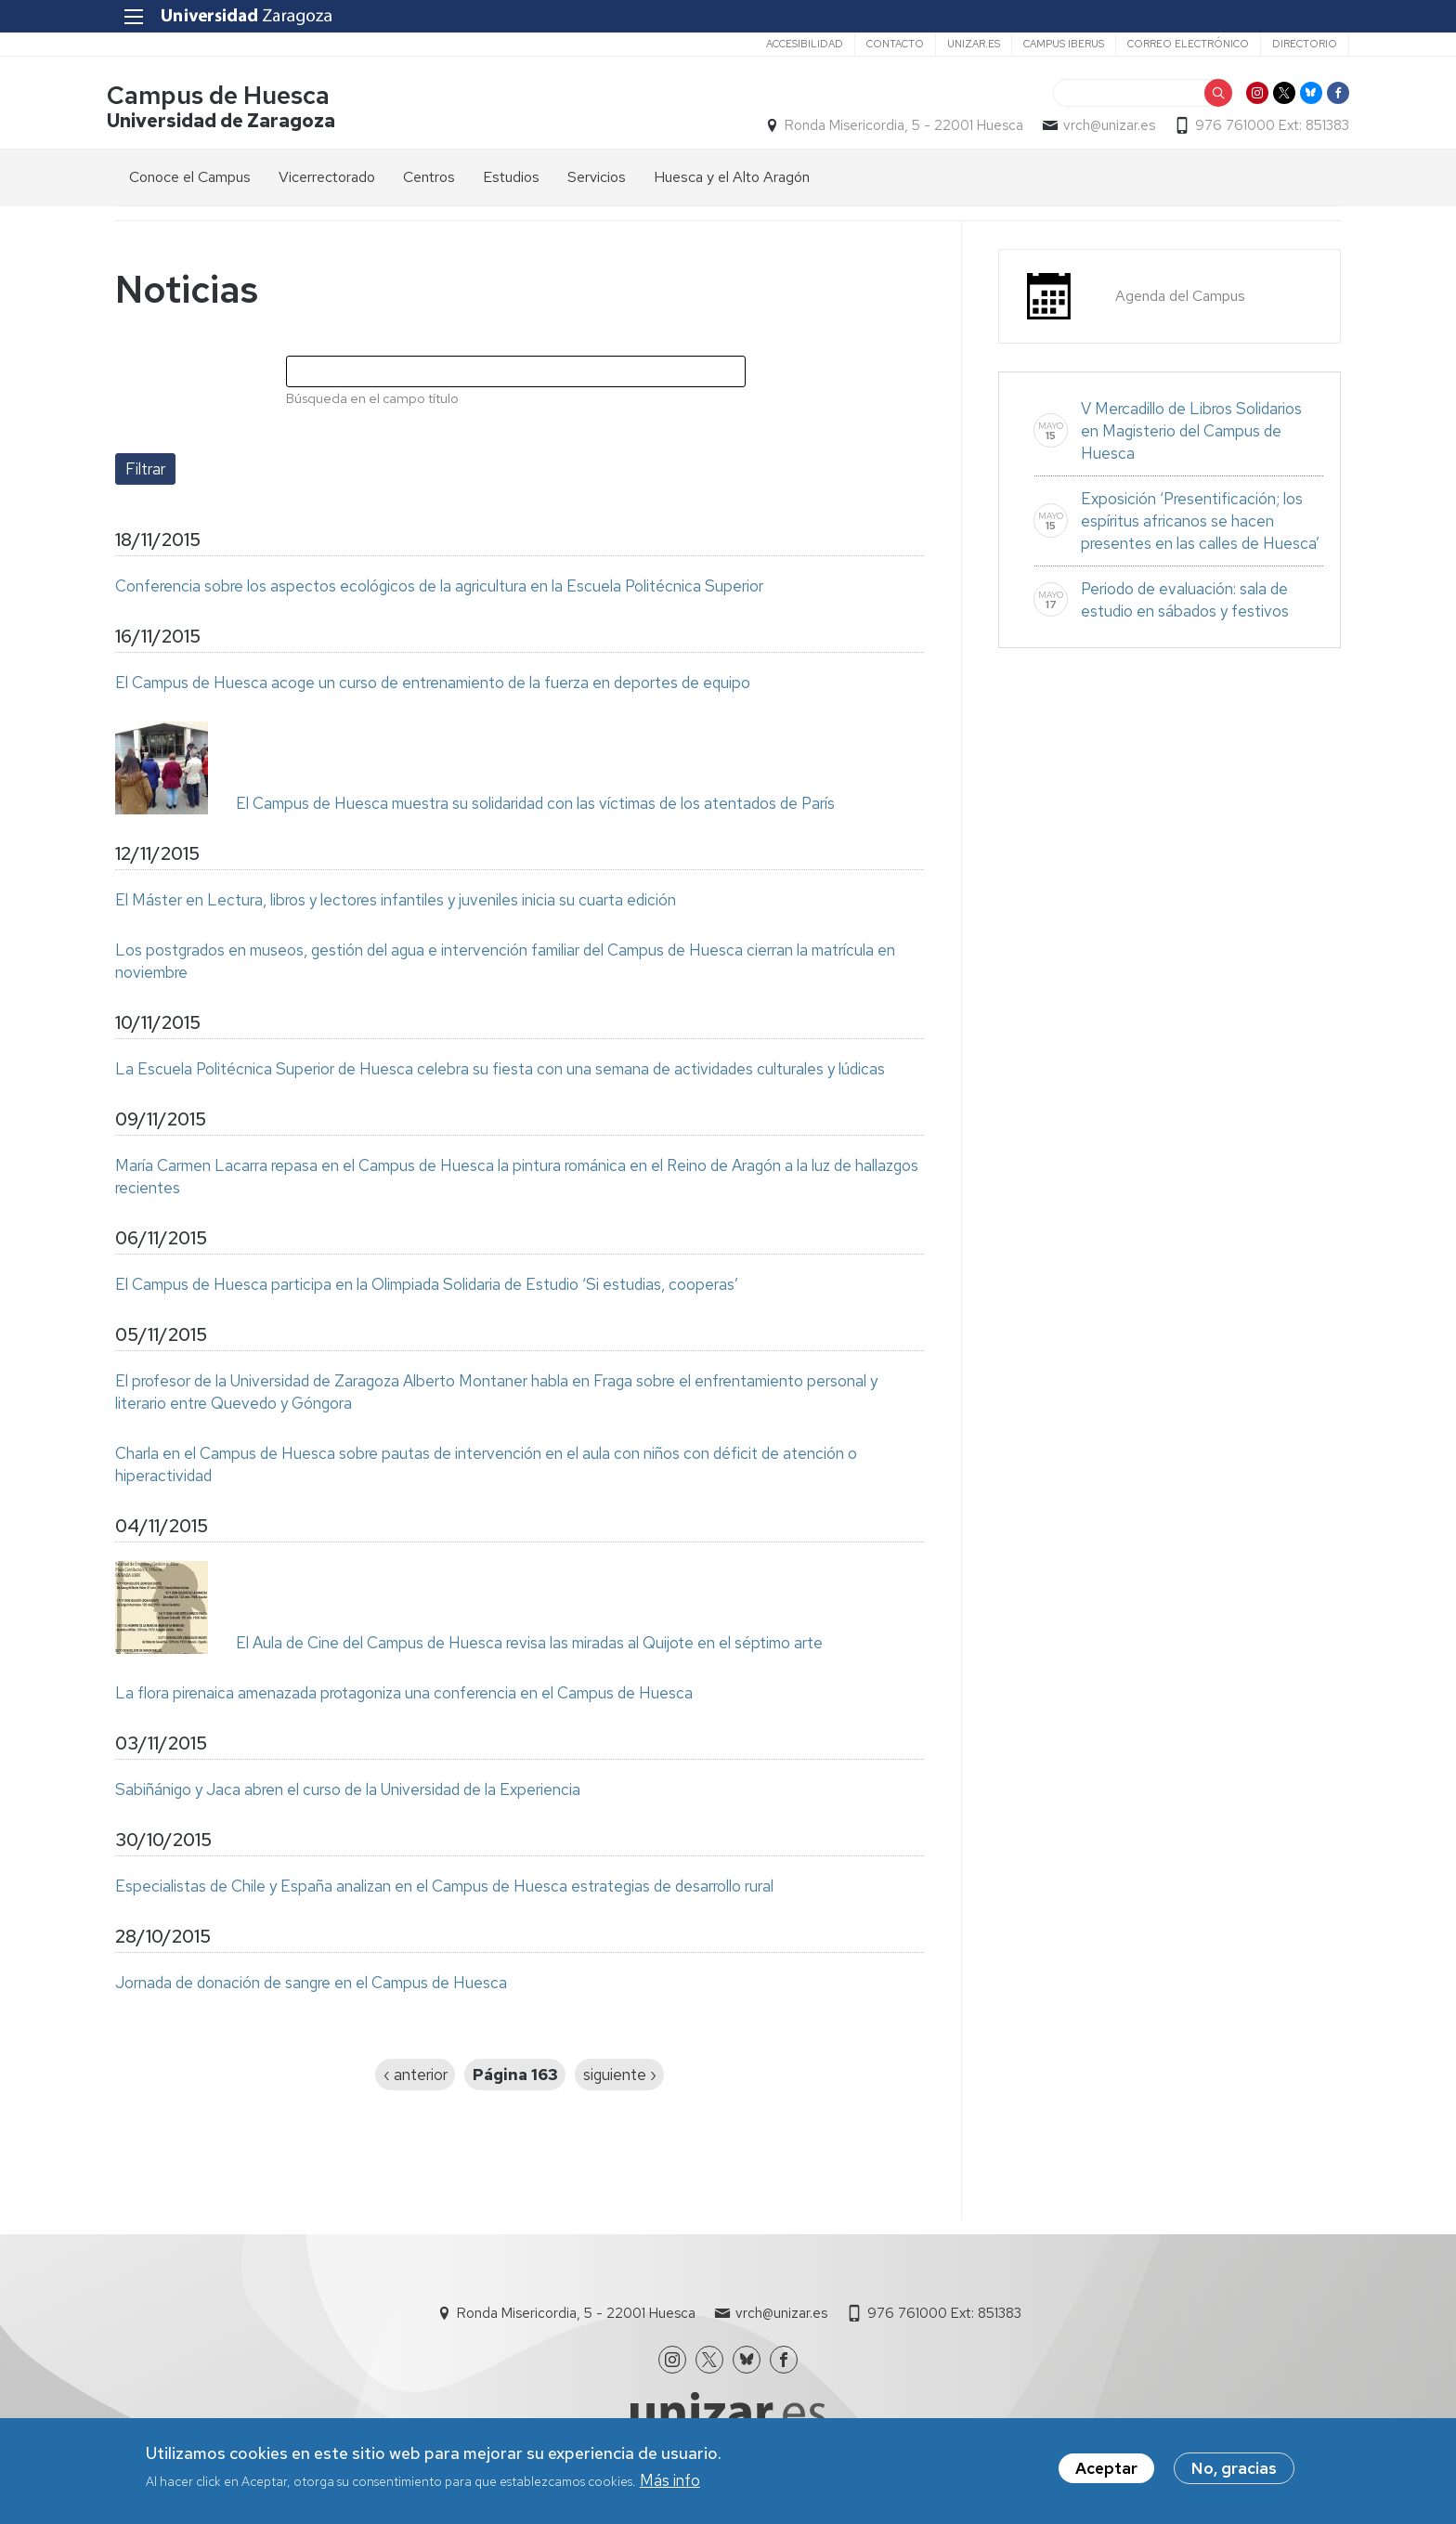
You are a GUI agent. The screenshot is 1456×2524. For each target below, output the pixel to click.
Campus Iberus (1055, 43)
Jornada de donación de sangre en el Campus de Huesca (311, 1983)
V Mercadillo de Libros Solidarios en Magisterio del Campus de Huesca (1191, 431)
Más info (670, 2482)
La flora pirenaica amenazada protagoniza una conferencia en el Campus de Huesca (404, 1694)
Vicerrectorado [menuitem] (327, 178)
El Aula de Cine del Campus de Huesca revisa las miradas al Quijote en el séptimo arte (529, 1643)
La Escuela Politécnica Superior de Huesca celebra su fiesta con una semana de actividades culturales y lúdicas (500, 1070)
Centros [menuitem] (429, 178)
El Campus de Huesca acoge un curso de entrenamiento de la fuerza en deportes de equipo (432, 683)
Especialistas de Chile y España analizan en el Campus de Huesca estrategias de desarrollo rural (444, 1887)
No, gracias (1234, 2470)
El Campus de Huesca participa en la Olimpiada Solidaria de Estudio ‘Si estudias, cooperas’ (426, 1285)
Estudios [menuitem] (511, 178)
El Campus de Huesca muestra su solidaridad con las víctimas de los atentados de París (535, 804)
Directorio (1296, 43)
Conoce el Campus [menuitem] (190, 178)
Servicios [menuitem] (596, 178)
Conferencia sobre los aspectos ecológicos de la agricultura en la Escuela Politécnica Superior (439, 587)
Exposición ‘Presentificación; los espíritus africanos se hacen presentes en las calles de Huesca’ (1200, 521)
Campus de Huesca (226, 96)
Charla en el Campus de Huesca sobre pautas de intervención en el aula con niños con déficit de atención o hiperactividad (486, 1465)
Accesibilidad (796, 43)
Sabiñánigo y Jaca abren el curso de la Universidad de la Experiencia (347, 1790)
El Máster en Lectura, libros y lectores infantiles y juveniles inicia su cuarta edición (395, 901)
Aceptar (1106, 2470)
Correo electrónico (1180, 43)
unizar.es (965, 43)
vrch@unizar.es (1101, 126)
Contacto (887, 43)
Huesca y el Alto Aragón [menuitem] (732, 178)
